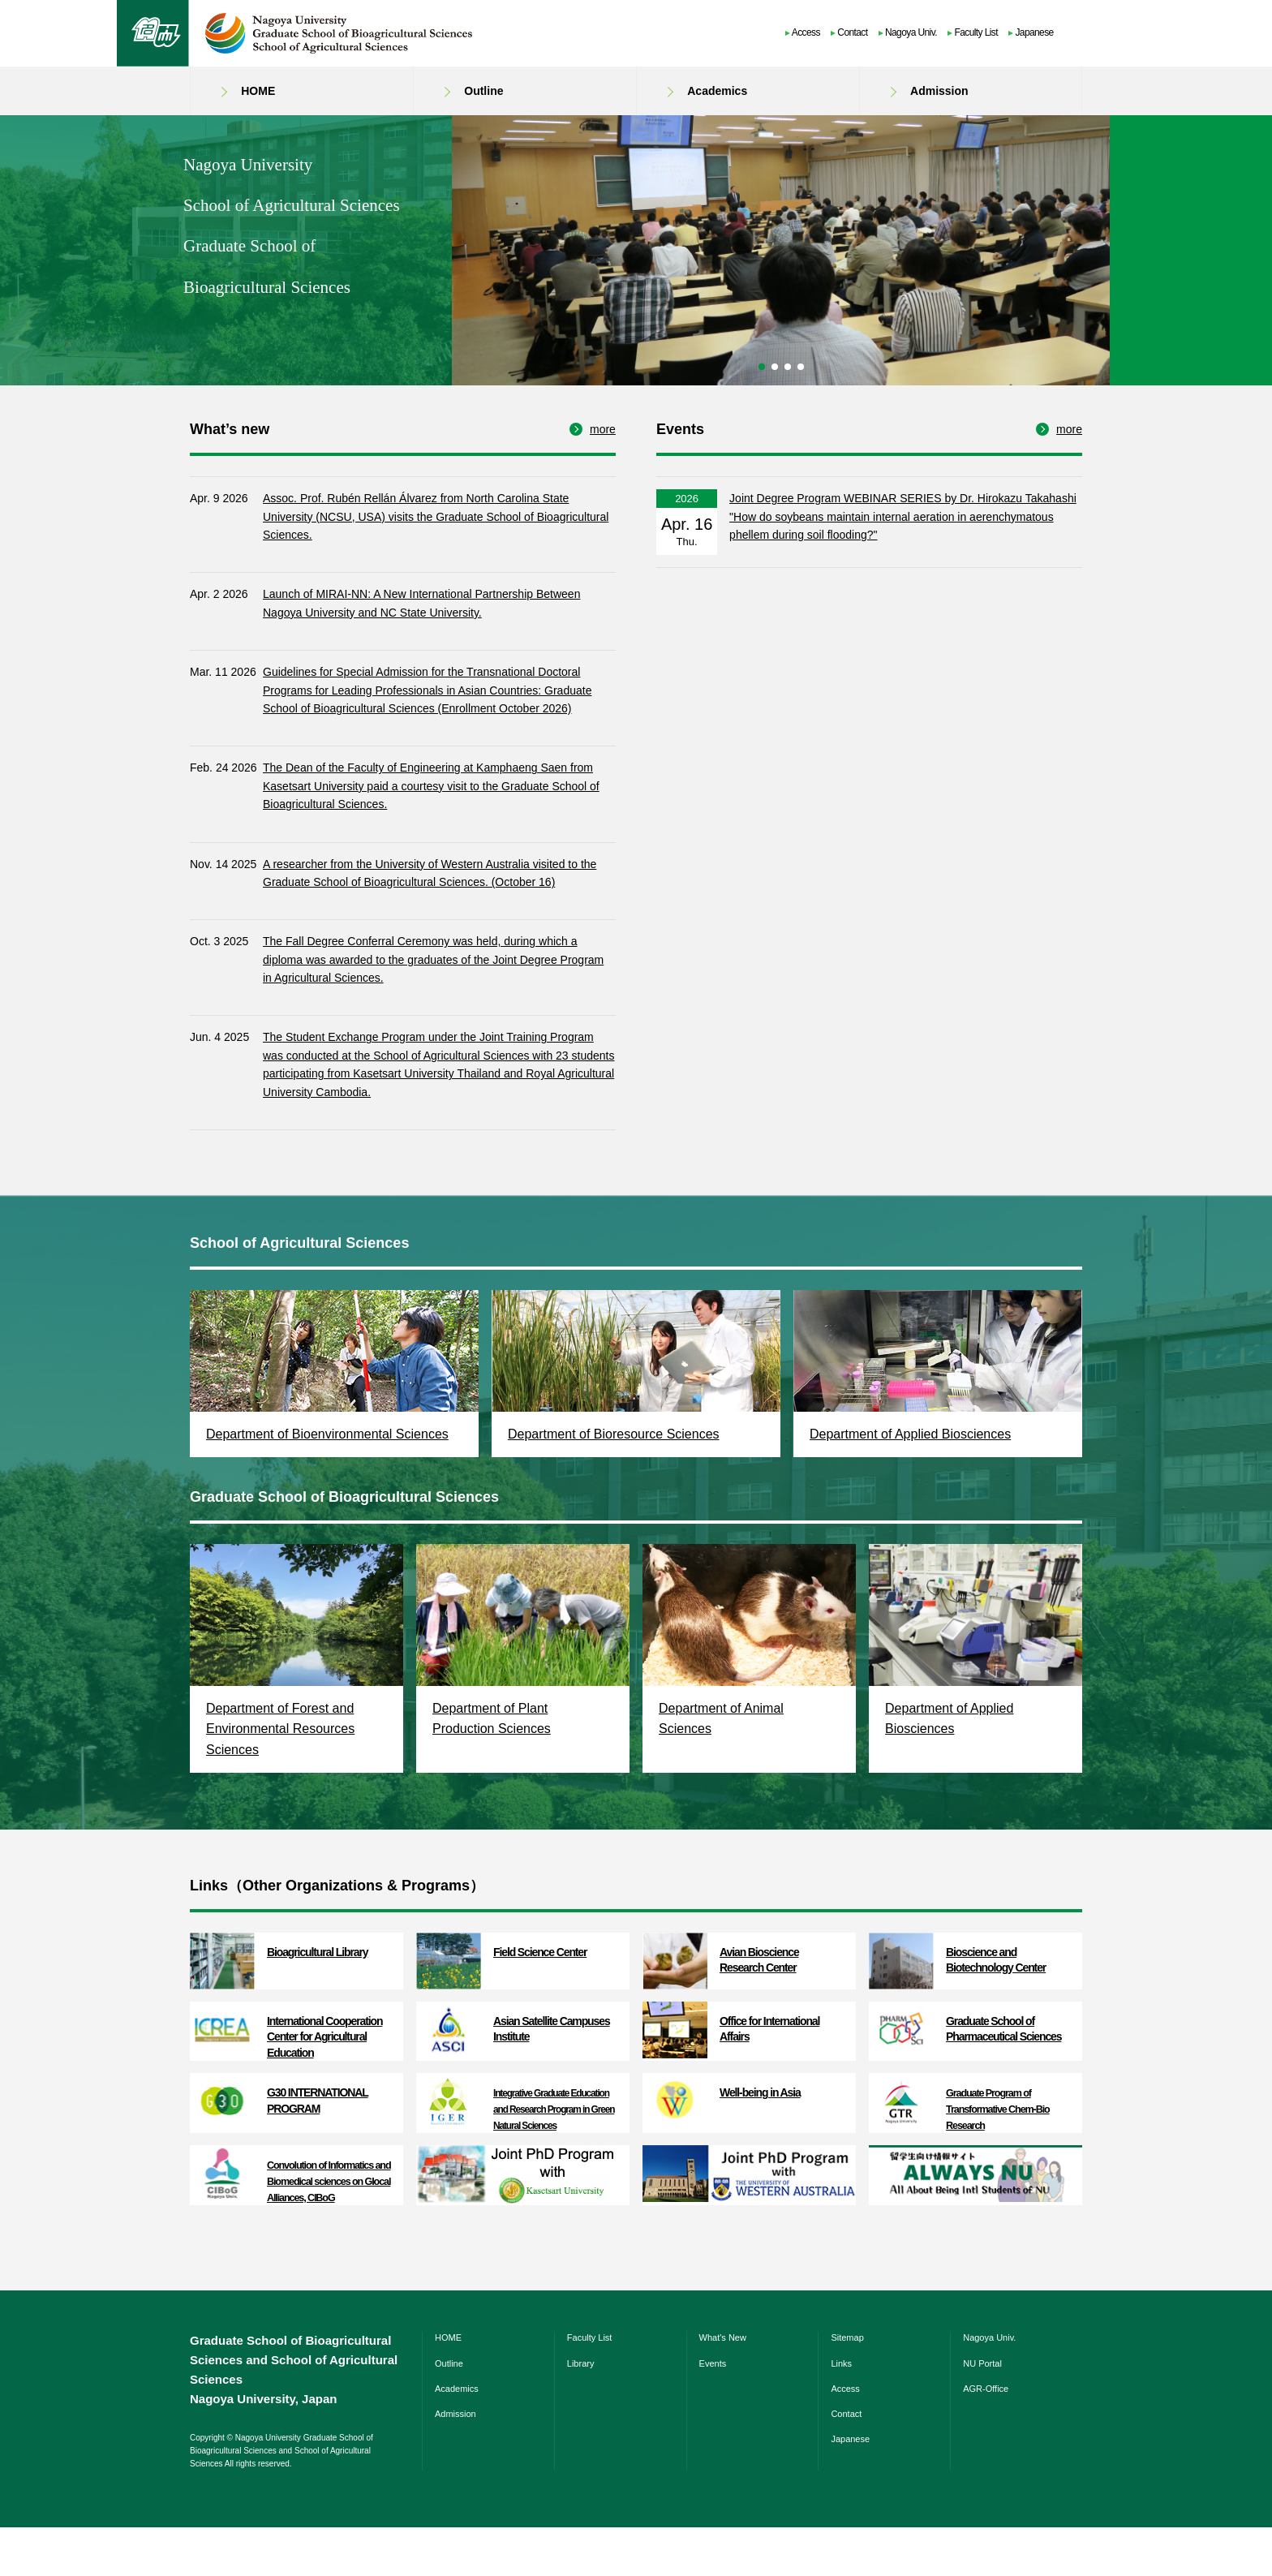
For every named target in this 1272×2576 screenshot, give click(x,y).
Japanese (1034, 32)
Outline (483, 90)
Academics (717, 90)
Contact (852, 32)
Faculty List (976, 32)
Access (806, 32)
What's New (722, 2386)
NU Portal (982, 2412)
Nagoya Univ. (911, 32)
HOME (258, 90)
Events (713, 2412)
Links (841, 2412)
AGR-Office (985, 2437)
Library (581, 2412)
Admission (939, 90)
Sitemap (847, 2386)
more (603, 478)
